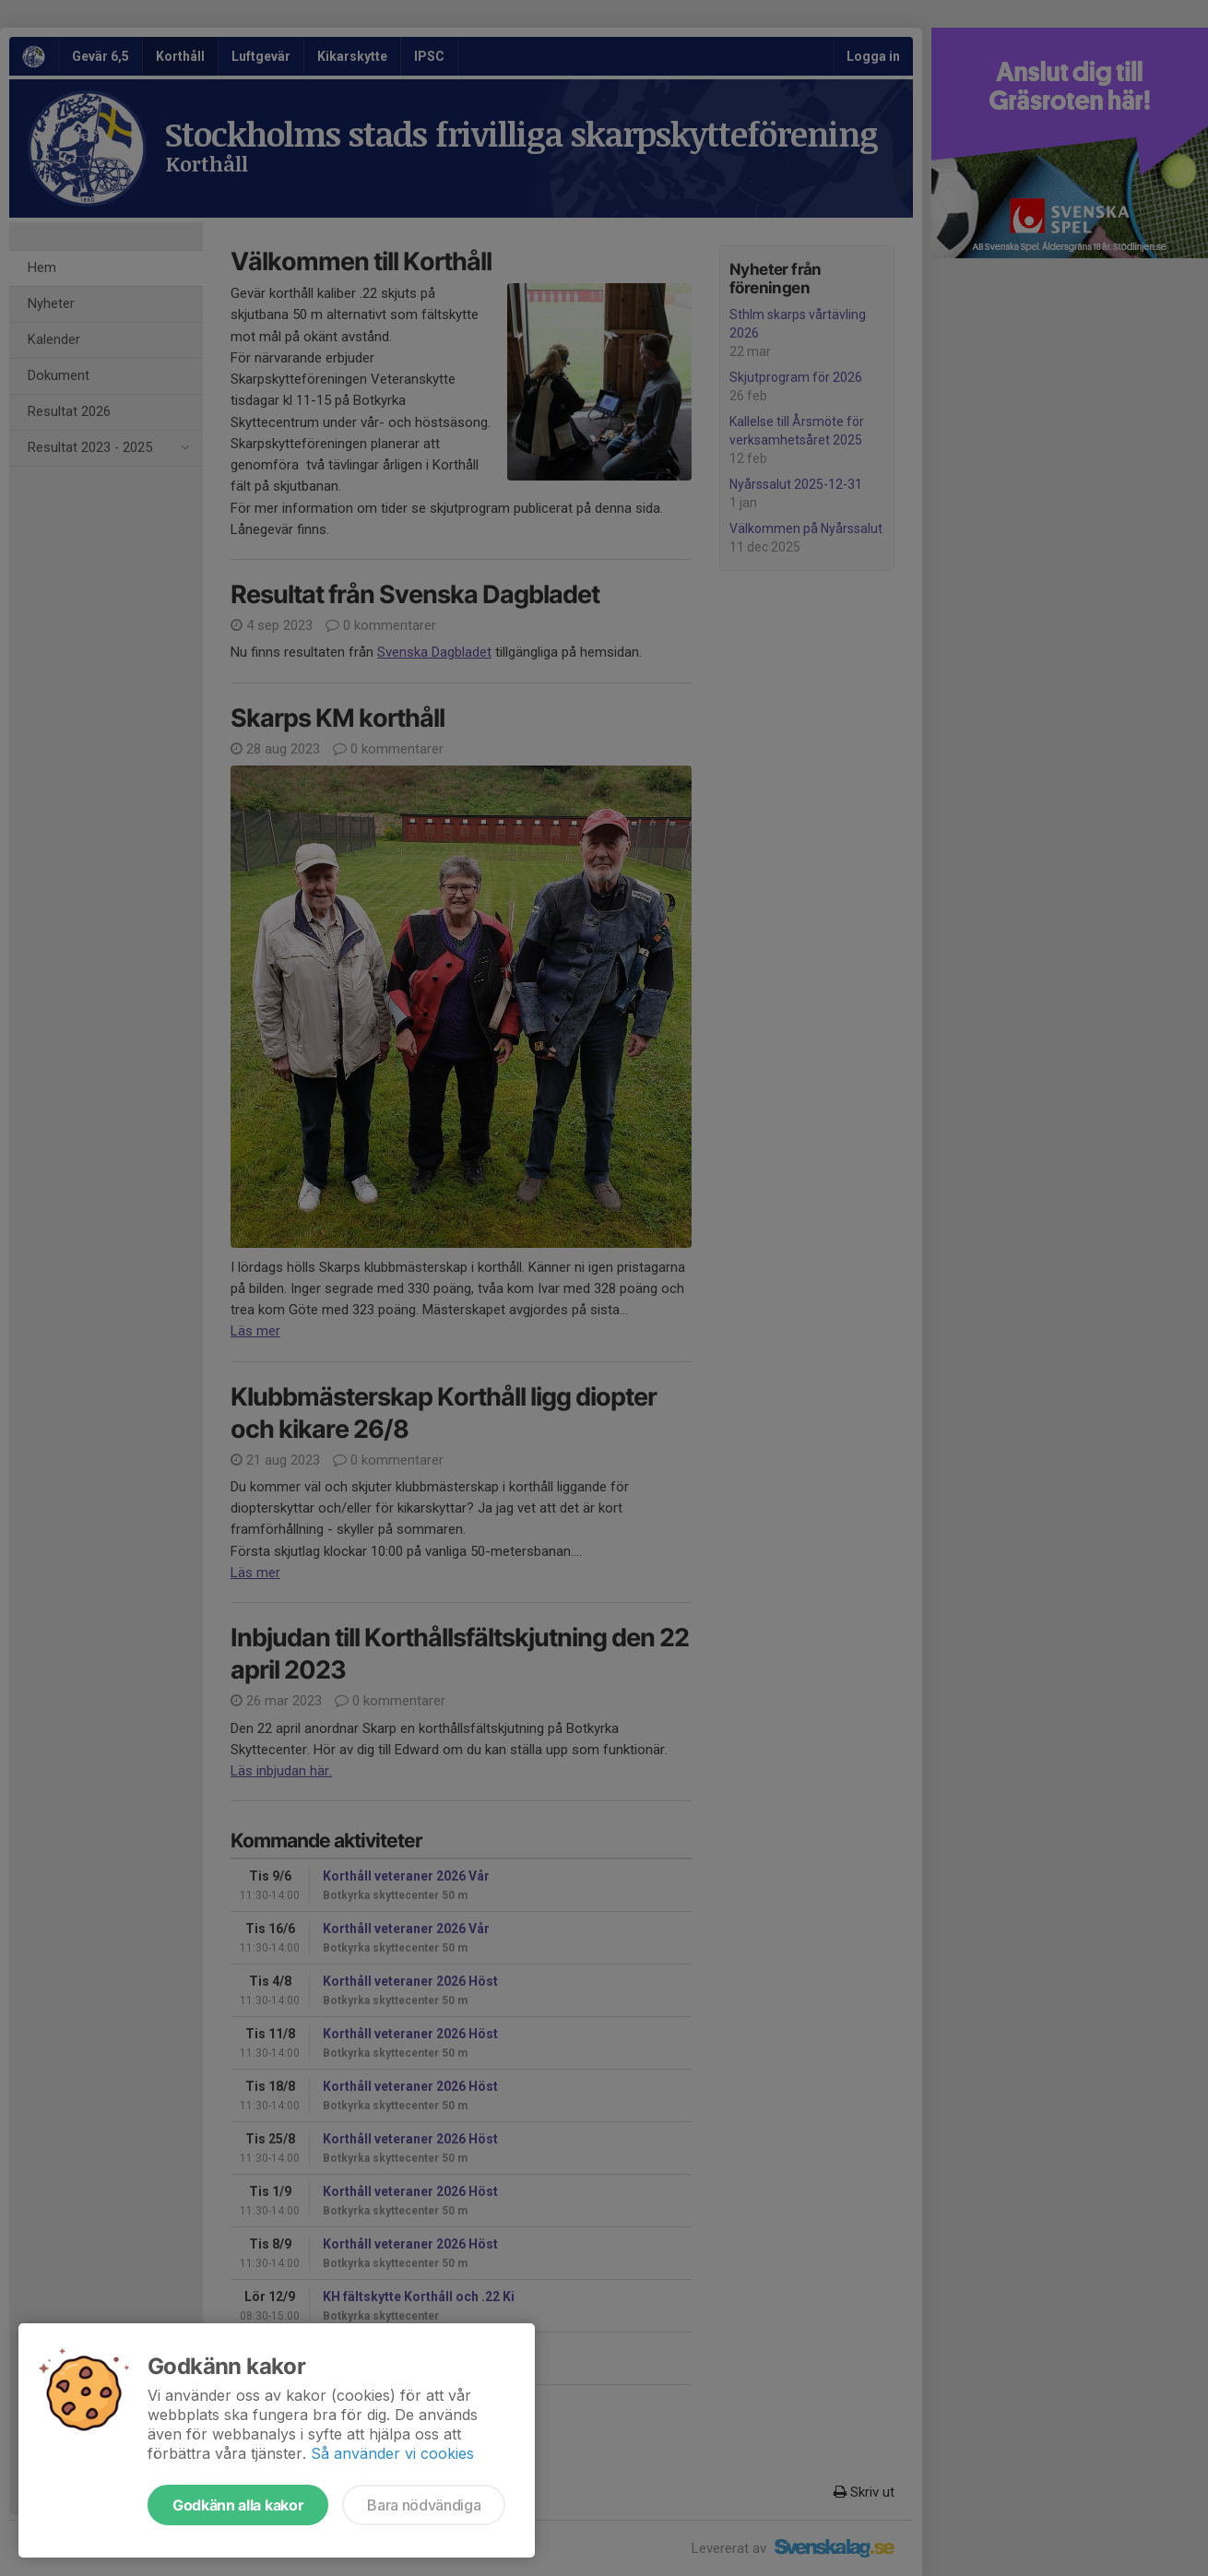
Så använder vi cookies (392, 2453)
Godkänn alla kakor (237, 2505)
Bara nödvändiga (423, 2505)
